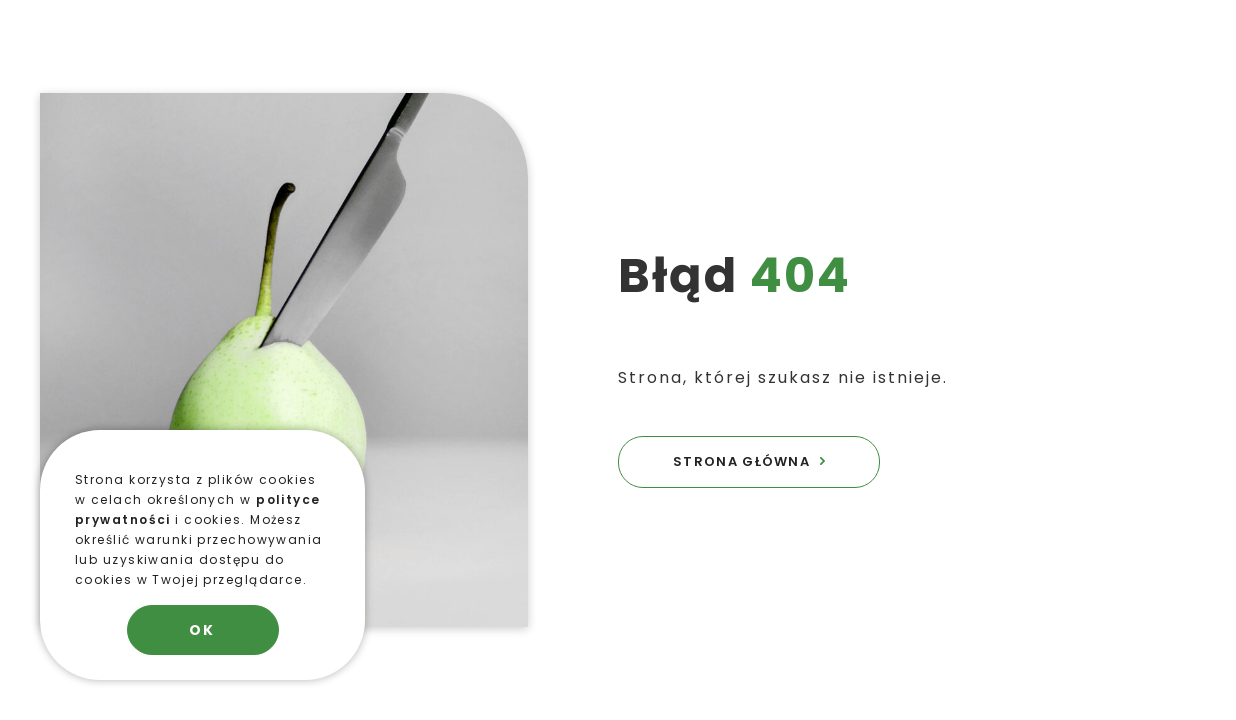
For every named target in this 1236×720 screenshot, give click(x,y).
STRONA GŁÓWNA (741, 461)
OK (203, 630)
